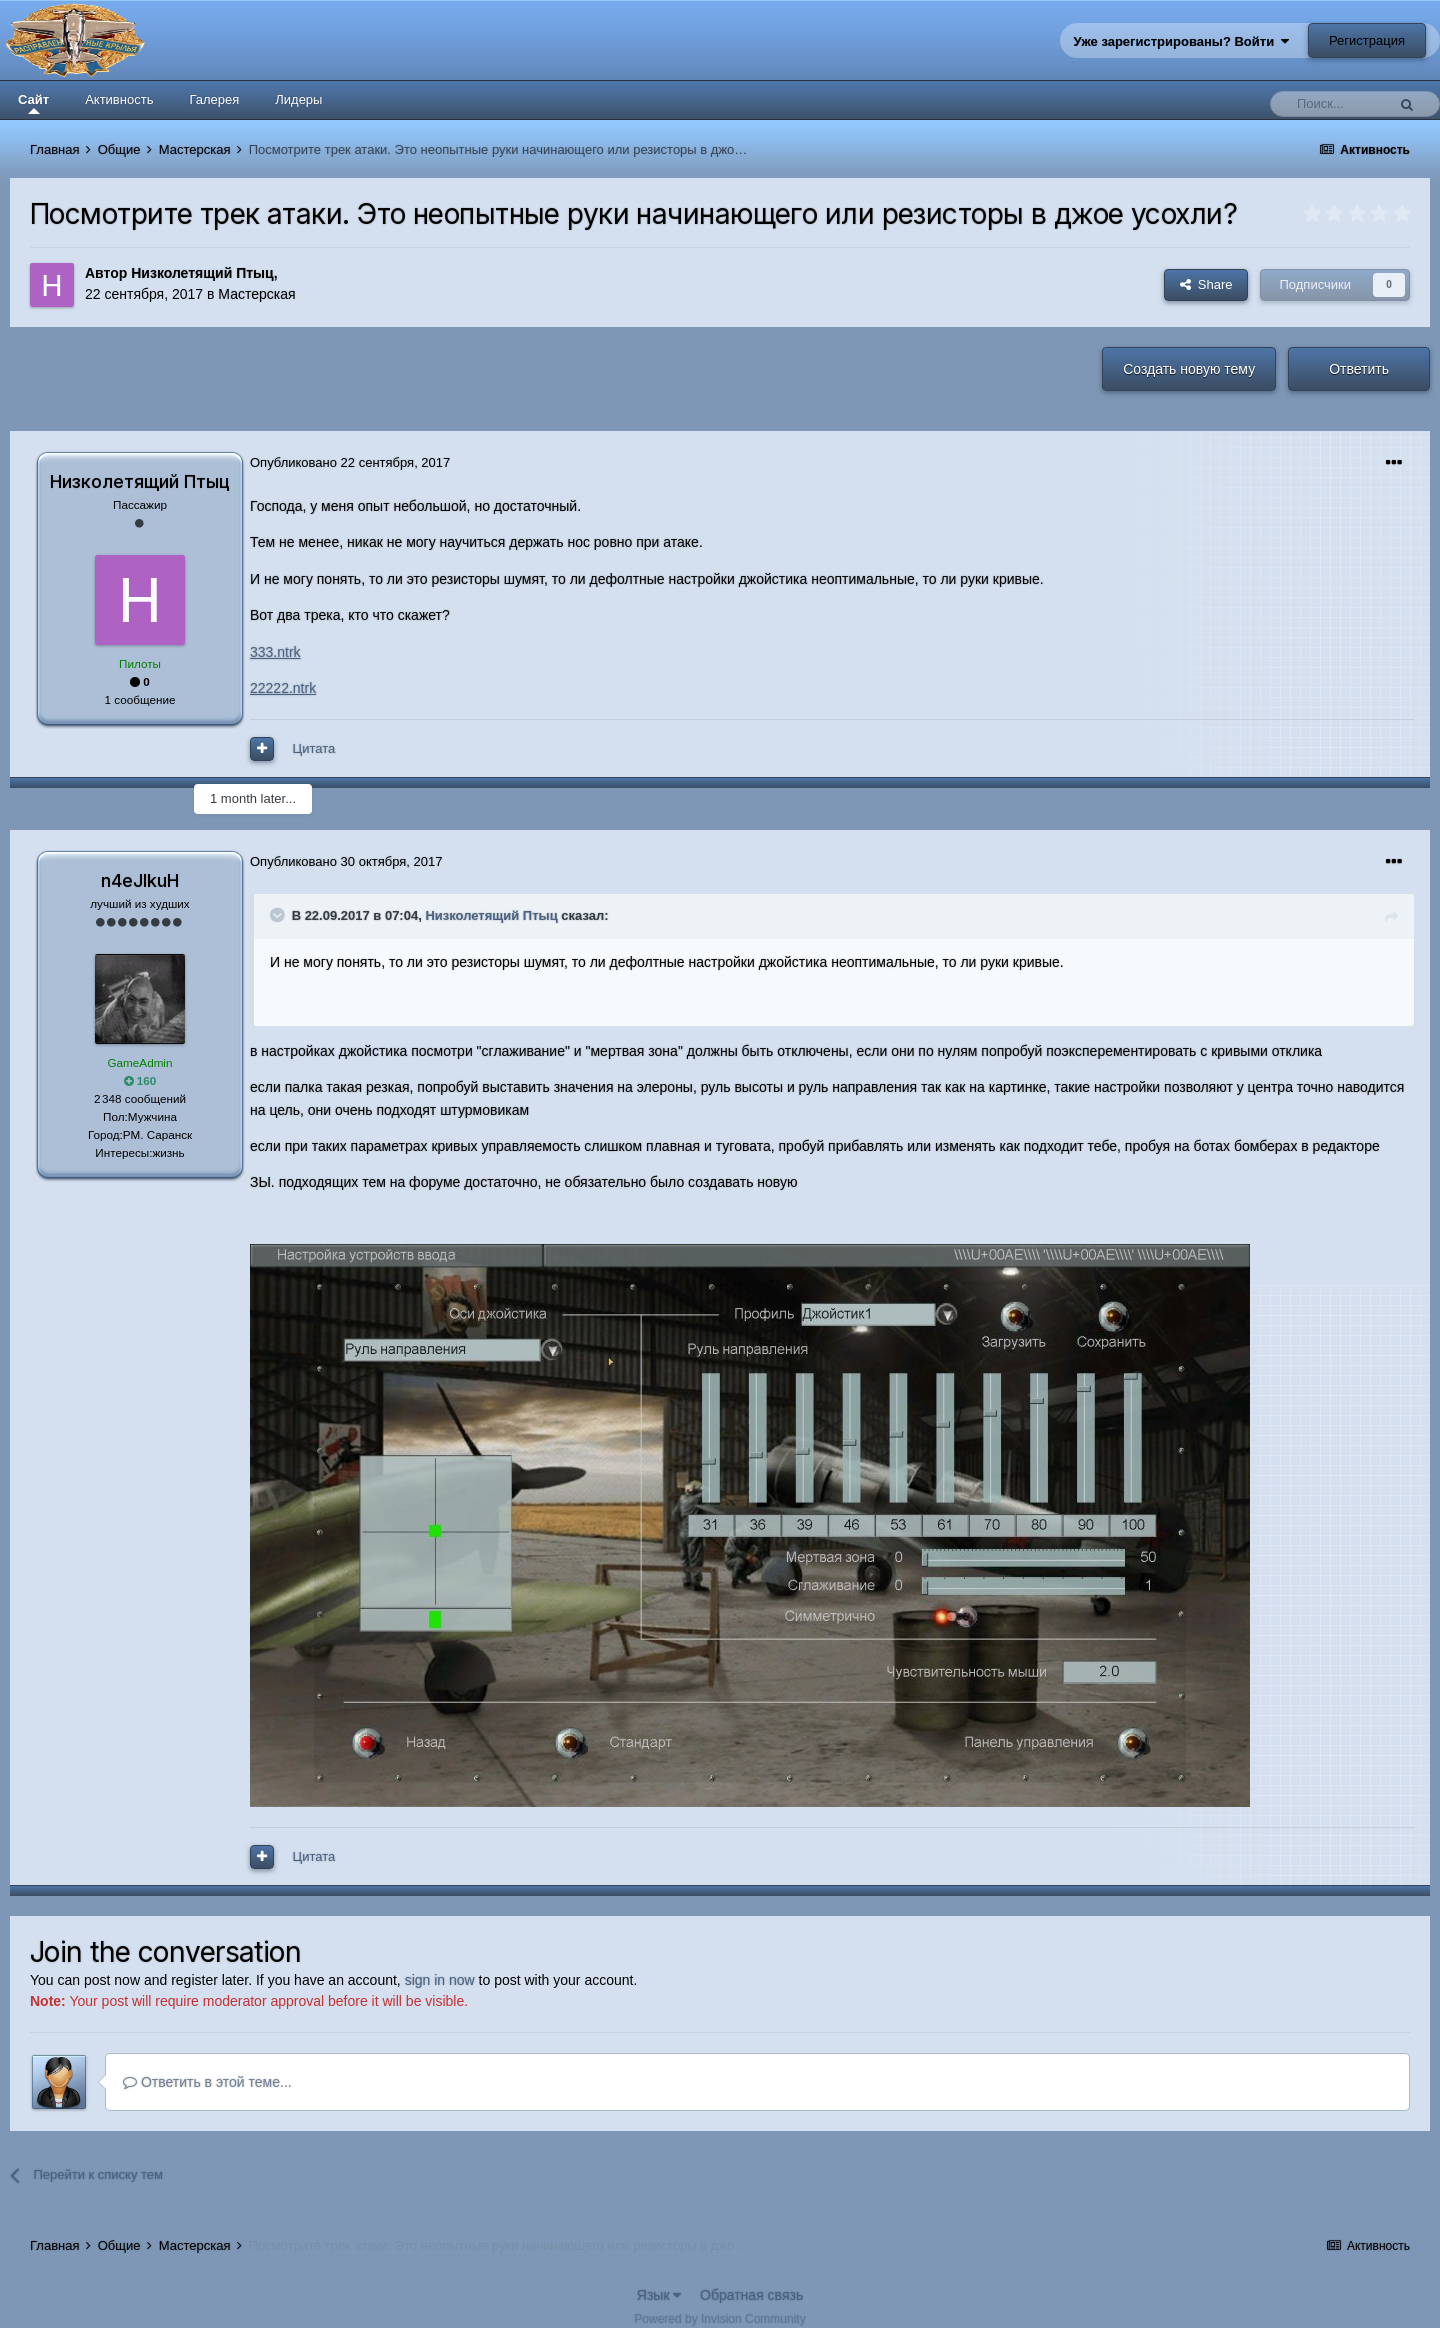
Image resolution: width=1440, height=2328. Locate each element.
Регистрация (1367, 40)
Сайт (33, 103)
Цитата (314, 748)
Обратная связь (751, 2295)
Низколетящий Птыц (202, 273)
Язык (659, 2295)
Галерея (214, 99)
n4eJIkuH (140, 880)
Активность (119, 99)
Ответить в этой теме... (207, 2082)
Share (1206, 284)
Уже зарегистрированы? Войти (1182, 41)
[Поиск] (1333, 104)
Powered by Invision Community (719, 2319)
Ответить (1359, 369)
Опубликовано (350, 462)
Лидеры (298, 99)
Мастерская (256, 294)
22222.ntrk (283, 688)
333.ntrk (275, 652)
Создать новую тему (1189, 369)
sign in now (440, 1980)
